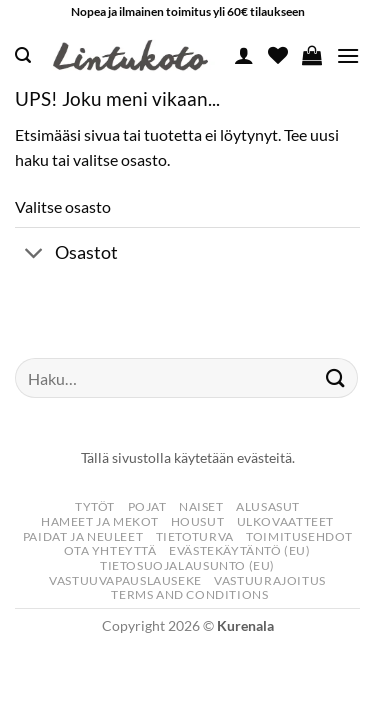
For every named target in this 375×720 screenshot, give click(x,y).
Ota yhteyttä (110, 550)
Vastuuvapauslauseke (125, 580)
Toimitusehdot (299, 536)
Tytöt (95, 506)
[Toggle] (34, 254)
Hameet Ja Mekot (99, 521)
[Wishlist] (278, 55)
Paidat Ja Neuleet (83, 536)
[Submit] (336, 378)
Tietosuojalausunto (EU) (187, 565)
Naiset (201, 506)
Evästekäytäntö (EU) (240, 550)
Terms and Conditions (189, 594)
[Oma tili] (244, 55)
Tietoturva (195, 536)
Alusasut (268, 506)
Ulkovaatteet (285, 521)
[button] (23, 55)
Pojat (147, 506)
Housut (198, 521)
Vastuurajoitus (270, 580)
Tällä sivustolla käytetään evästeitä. (188, 457)
